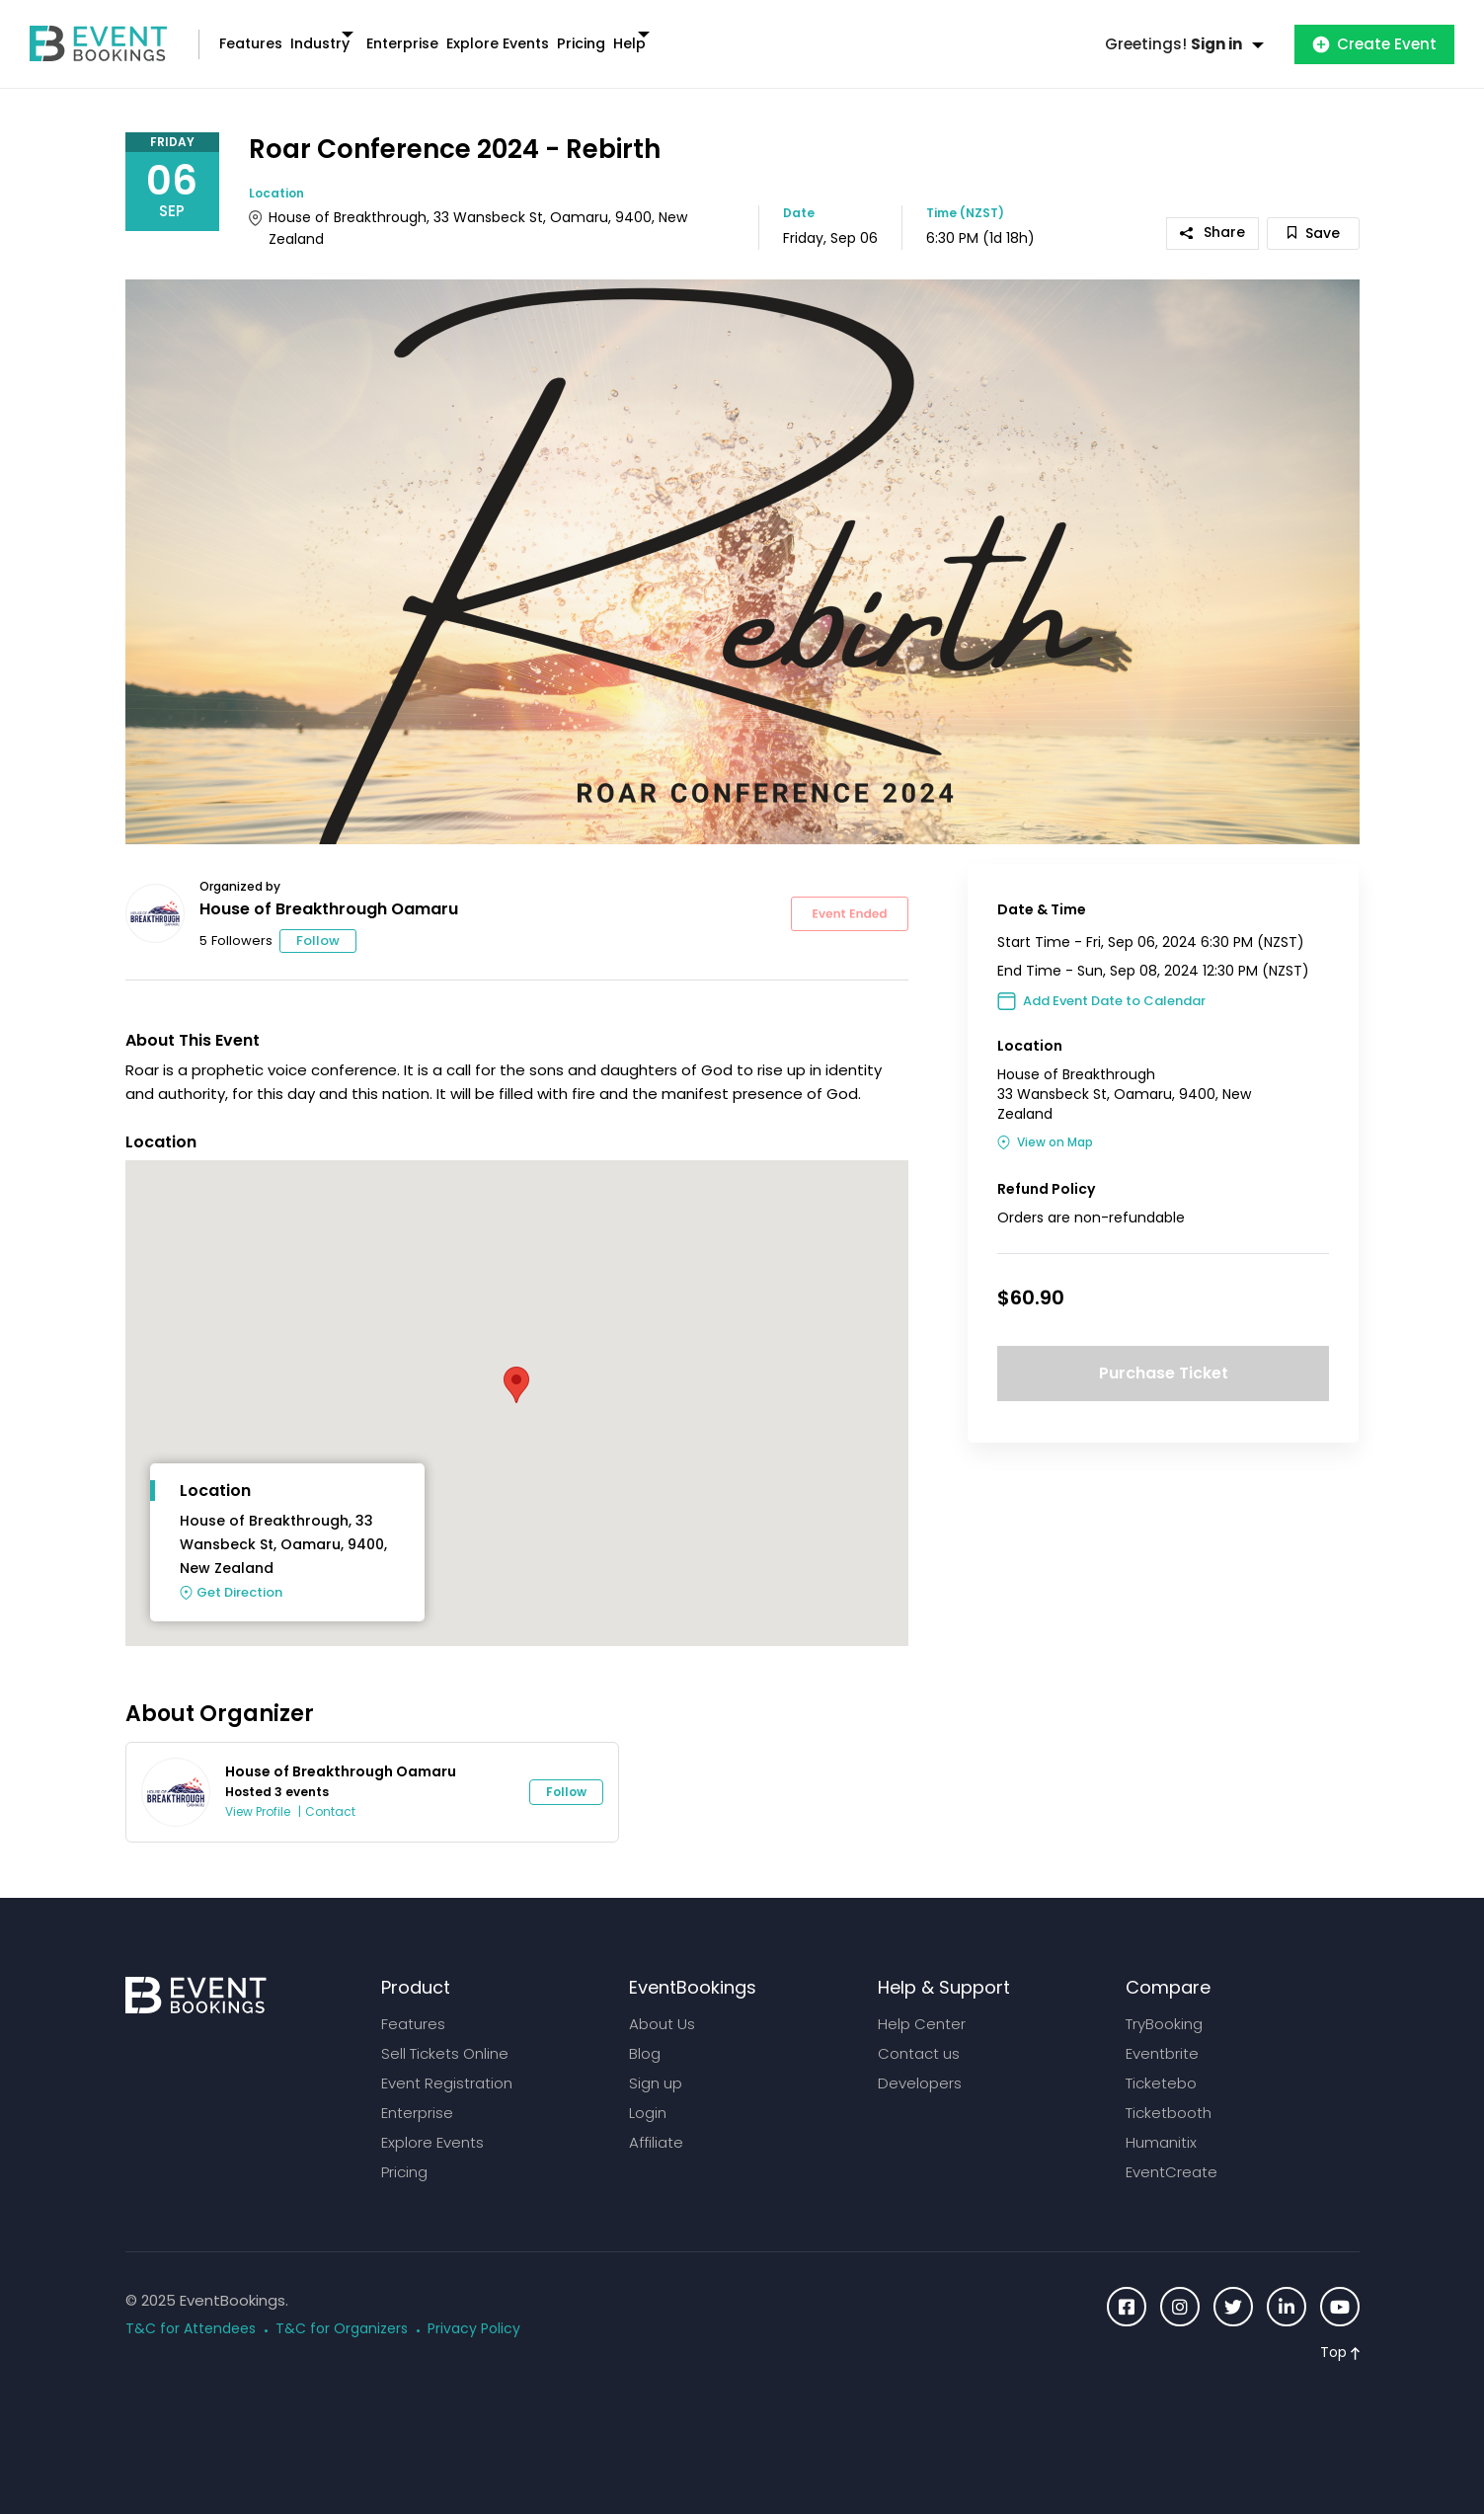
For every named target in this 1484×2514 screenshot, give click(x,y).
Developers (920, 2064)
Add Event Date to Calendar (1114, 982)
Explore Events (613, 34)
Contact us (919, 2034)
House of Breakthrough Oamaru (328, 890)
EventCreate (1171, 2153)
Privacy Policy (474, 2309)
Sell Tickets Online (444, 2034)
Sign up (655, 2064)
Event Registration (446, 2064)
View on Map (1055, 1123)
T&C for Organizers (341, 2309)
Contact (330, 1792)
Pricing (729, 34)
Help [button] (807, 34)
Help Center (922, 2005)
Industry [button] (369, 34)
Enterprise (484, 34)
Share (1213, 213)
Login (647, 2093)
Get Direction (239, 1573)
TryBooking (1164, 2005)
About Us (662, 2005)
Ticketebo (1161, 2064)
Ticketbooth (1168, 2093)
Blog (645, 2034)
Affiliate (656, 2123)
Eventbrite (1162, 2034)
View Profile (257, 1792)
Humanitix (1161, 2123)
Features (267, 34)
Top (1340, 2333)
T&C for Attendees (190, 2309)
